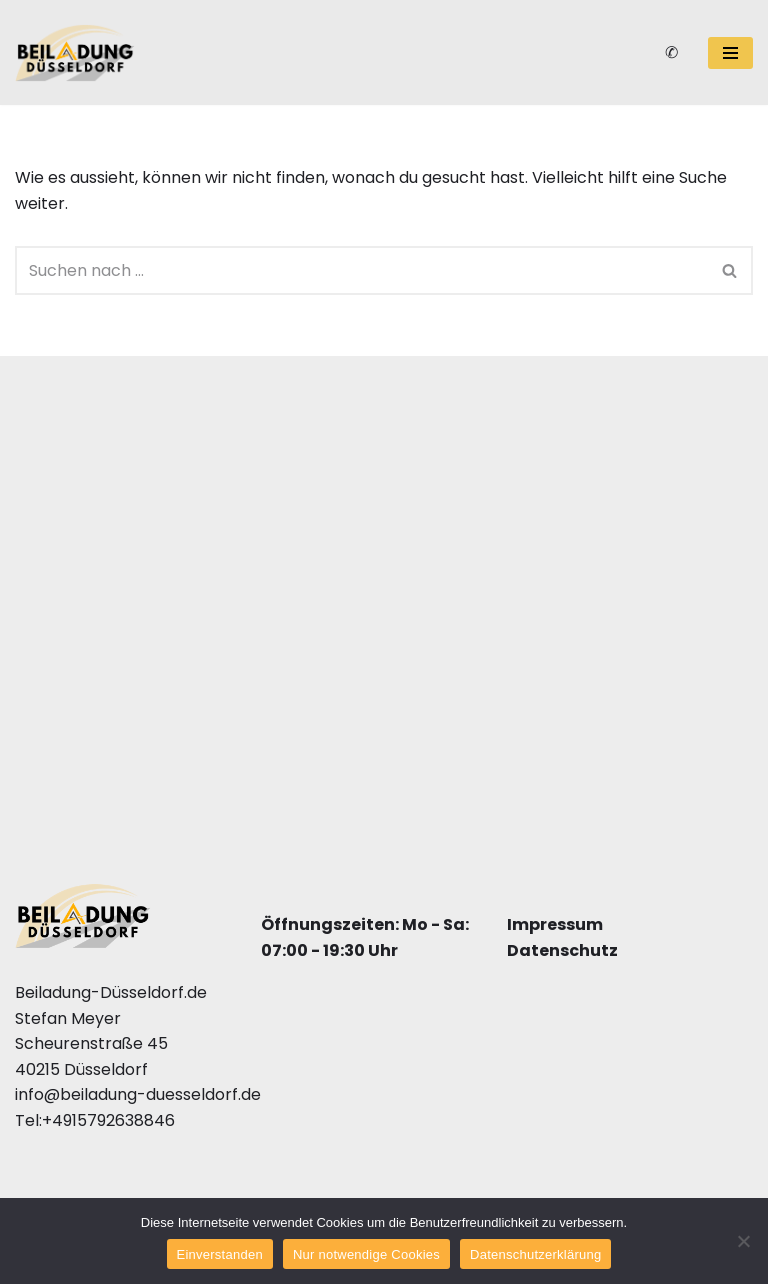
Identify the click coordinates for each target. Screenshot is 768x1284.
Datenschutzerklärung (535, 1254)
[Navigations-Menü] (730, 53)
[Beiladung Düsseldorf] (75, 53)
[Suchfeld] (361, 270)
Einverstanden (220, 1254)
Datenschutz (562, 949)
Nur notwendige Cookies (366, 1254)
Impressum (555, 924)
